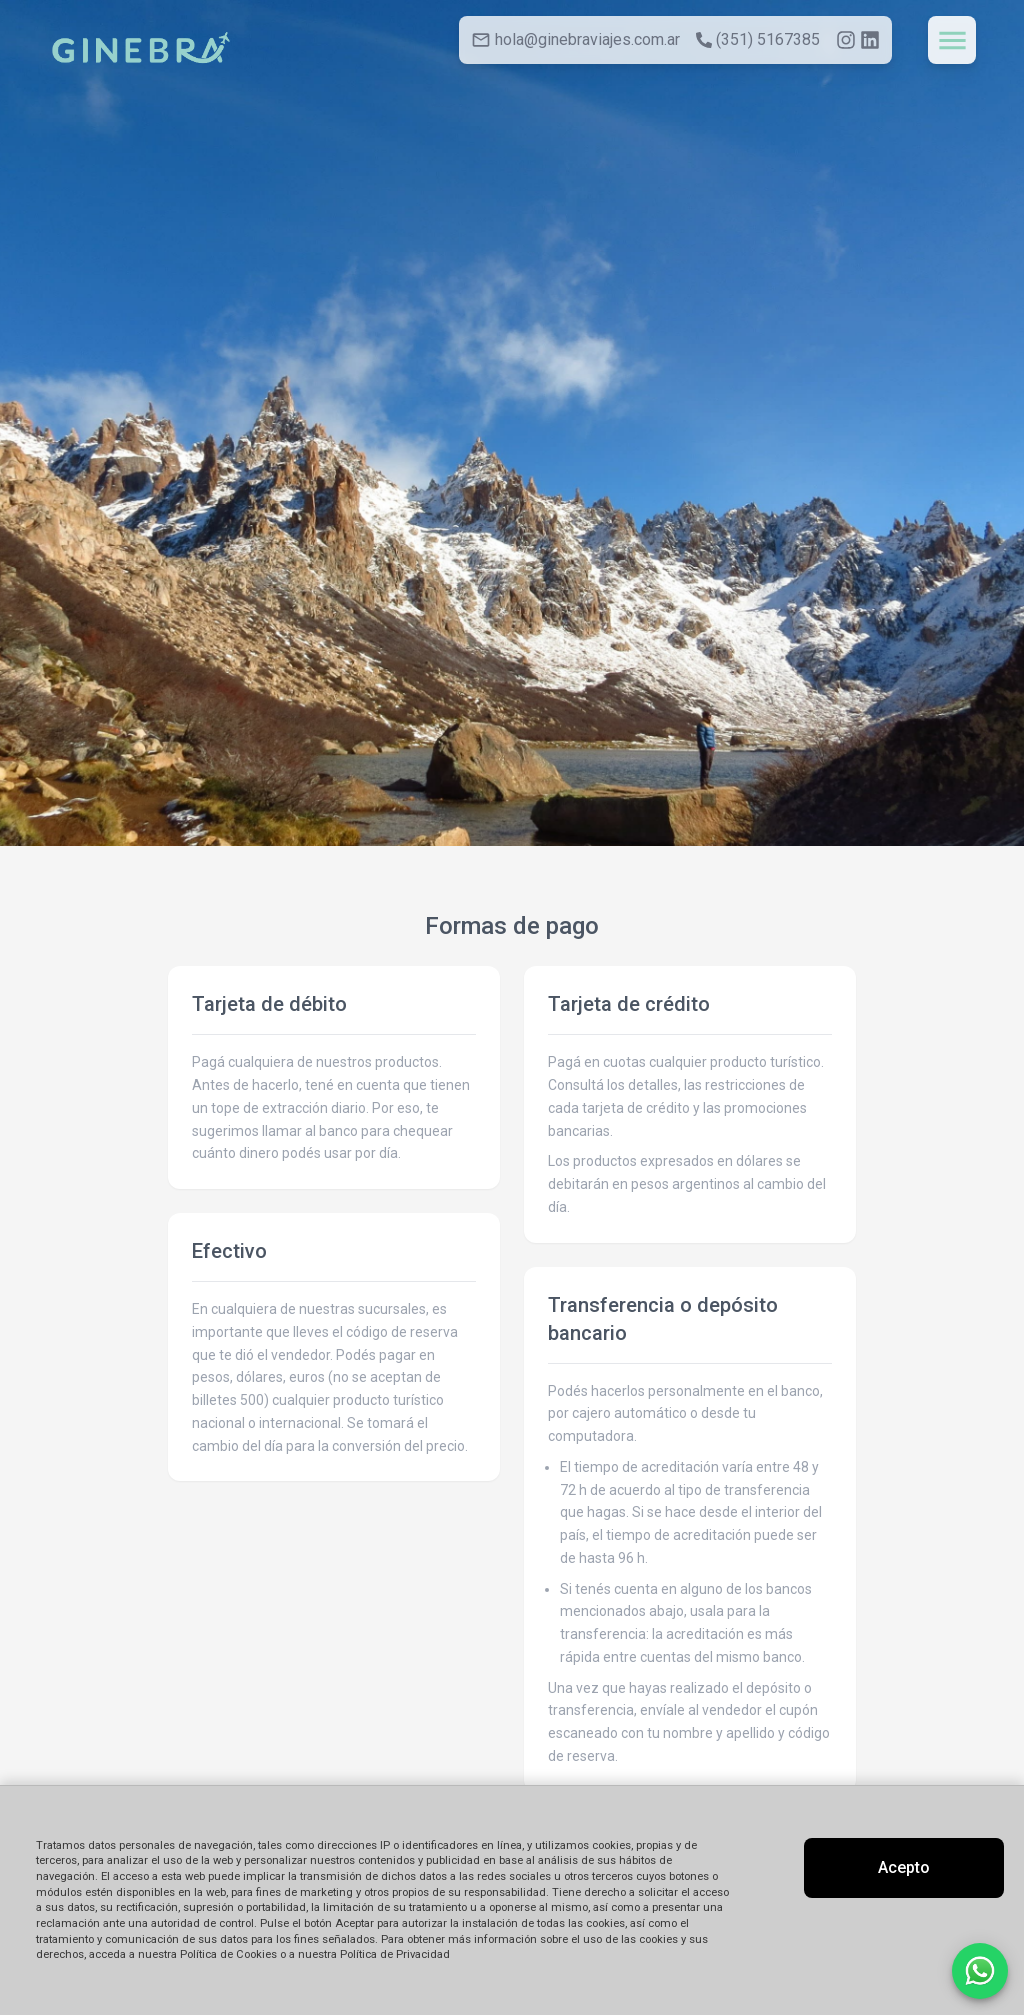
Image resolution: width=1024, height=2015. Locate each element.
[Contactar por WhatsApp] (980, 1971)
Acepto (904, 1867)
